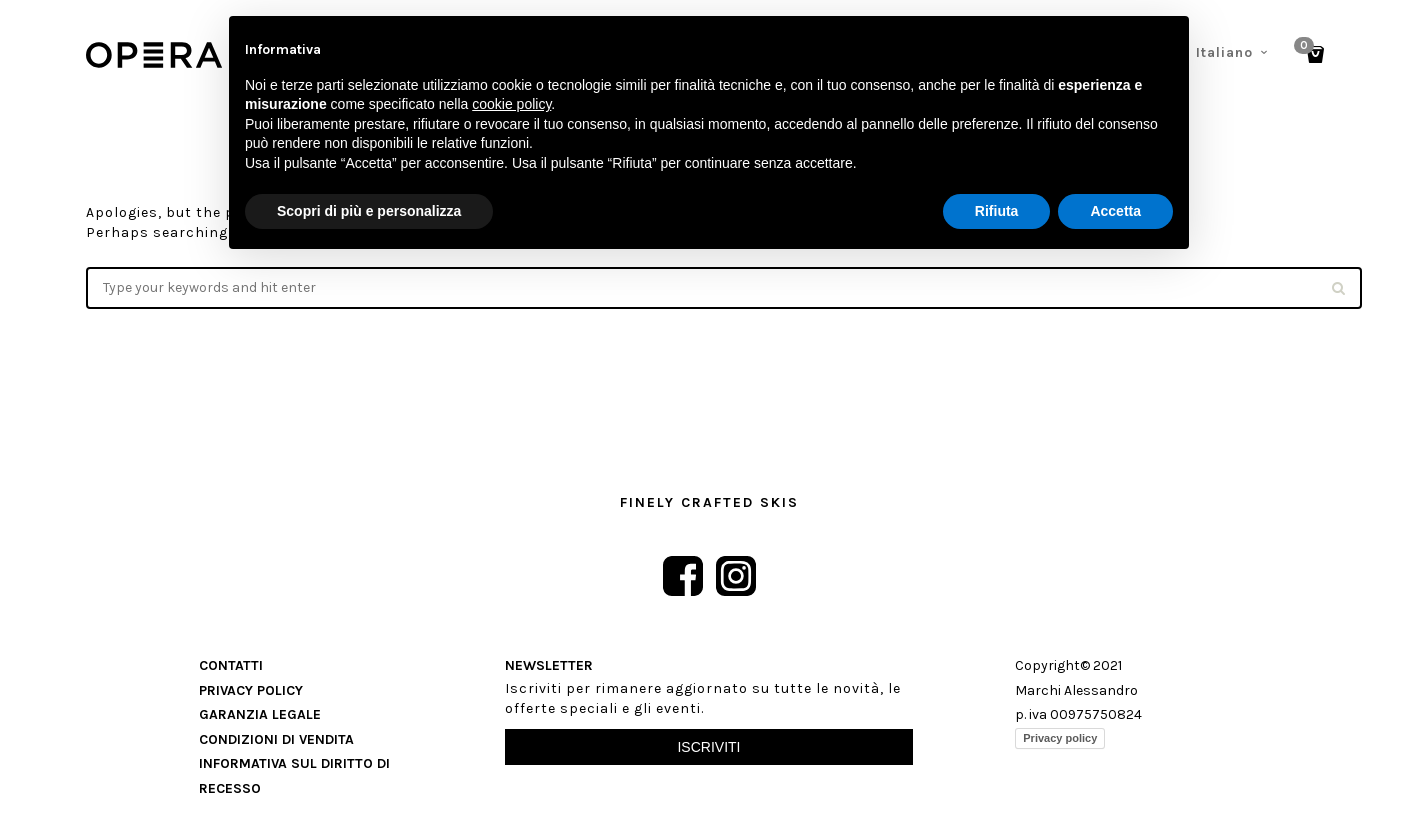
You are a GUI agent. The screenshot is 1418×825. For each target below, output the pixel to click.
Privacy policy (1060, 738)
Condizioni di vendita (276, 739)
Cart (1307, 47)
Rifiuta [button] (997, 211)
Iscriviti (708, 747)
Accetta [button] (1115, 211)
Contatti (231, 665)
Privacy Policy (251, 690)
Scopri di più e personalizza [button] (369, 211)
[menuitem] (1233, 53)
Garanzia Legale (260, 714)
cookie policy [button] (511, 104)
